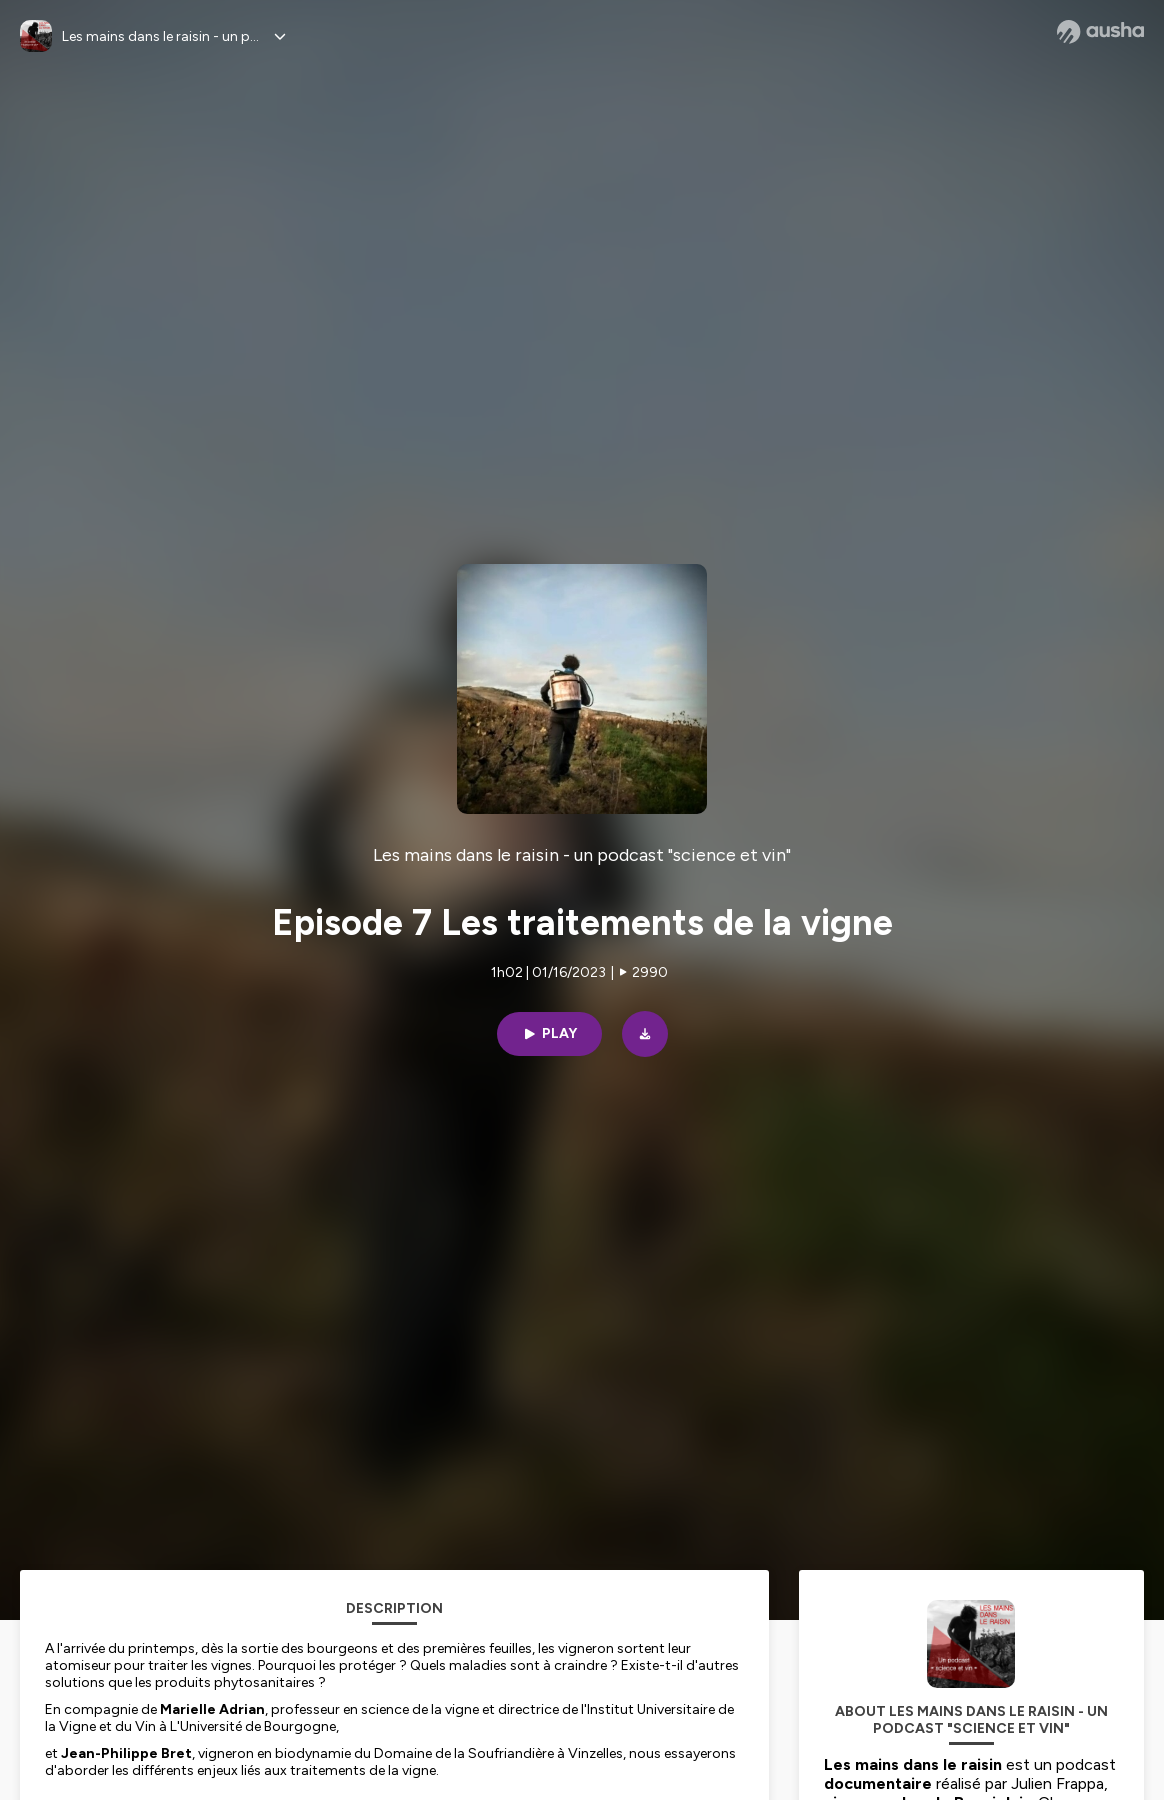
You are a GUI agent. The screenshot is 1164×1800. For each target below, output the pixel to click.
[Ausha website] (1100, 32)
